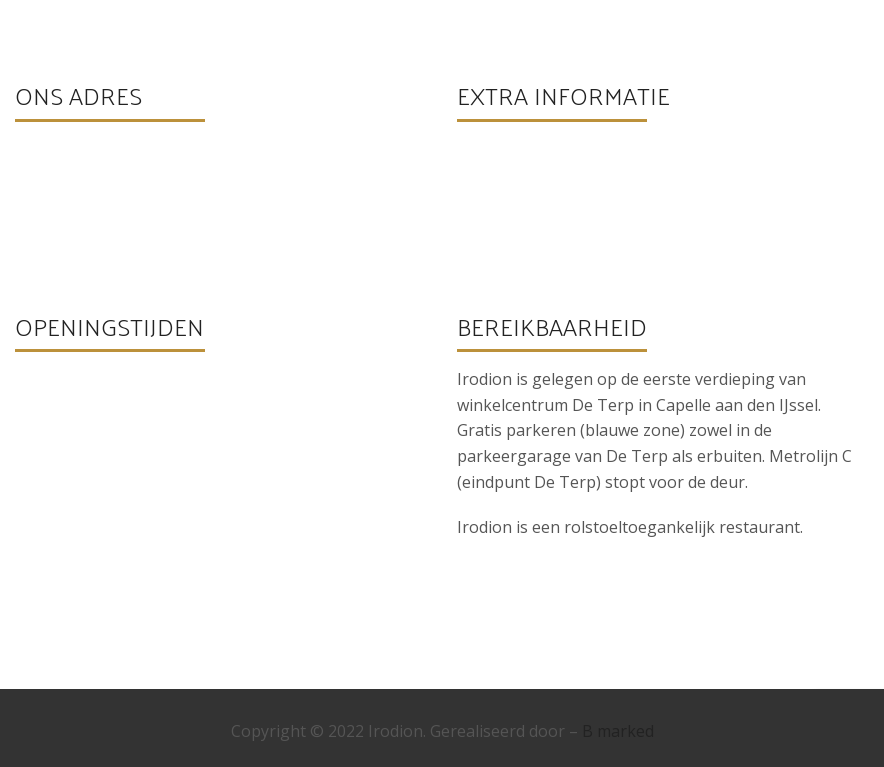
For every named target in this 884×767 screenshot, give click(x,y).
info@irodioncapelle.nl (570, 206)
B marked (618, 731)
